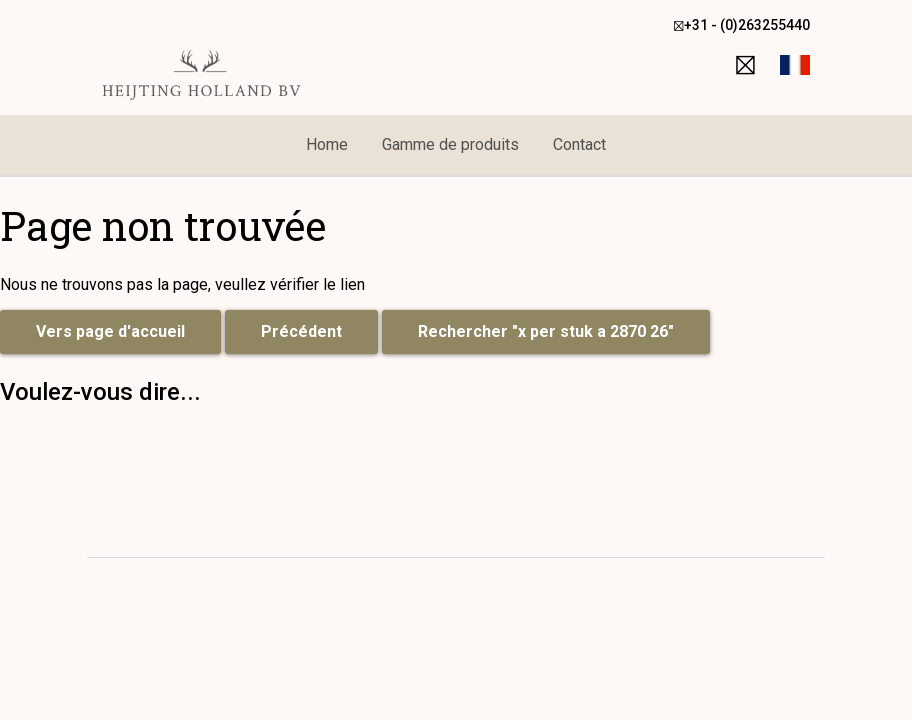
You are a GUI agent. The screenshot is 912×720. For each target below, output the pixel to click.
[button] (795, 65)
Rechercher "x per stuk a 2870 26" (546, 331)
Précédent (301, 331)
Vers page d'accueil (110, 331)
